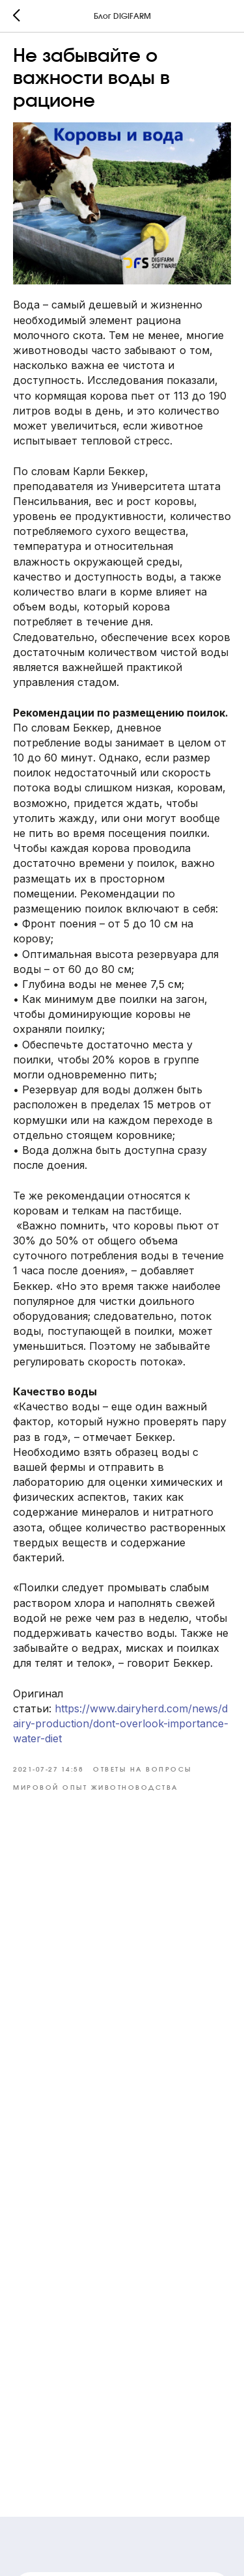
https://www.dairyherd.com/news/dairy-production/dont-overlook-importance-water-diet (120, 1723)
